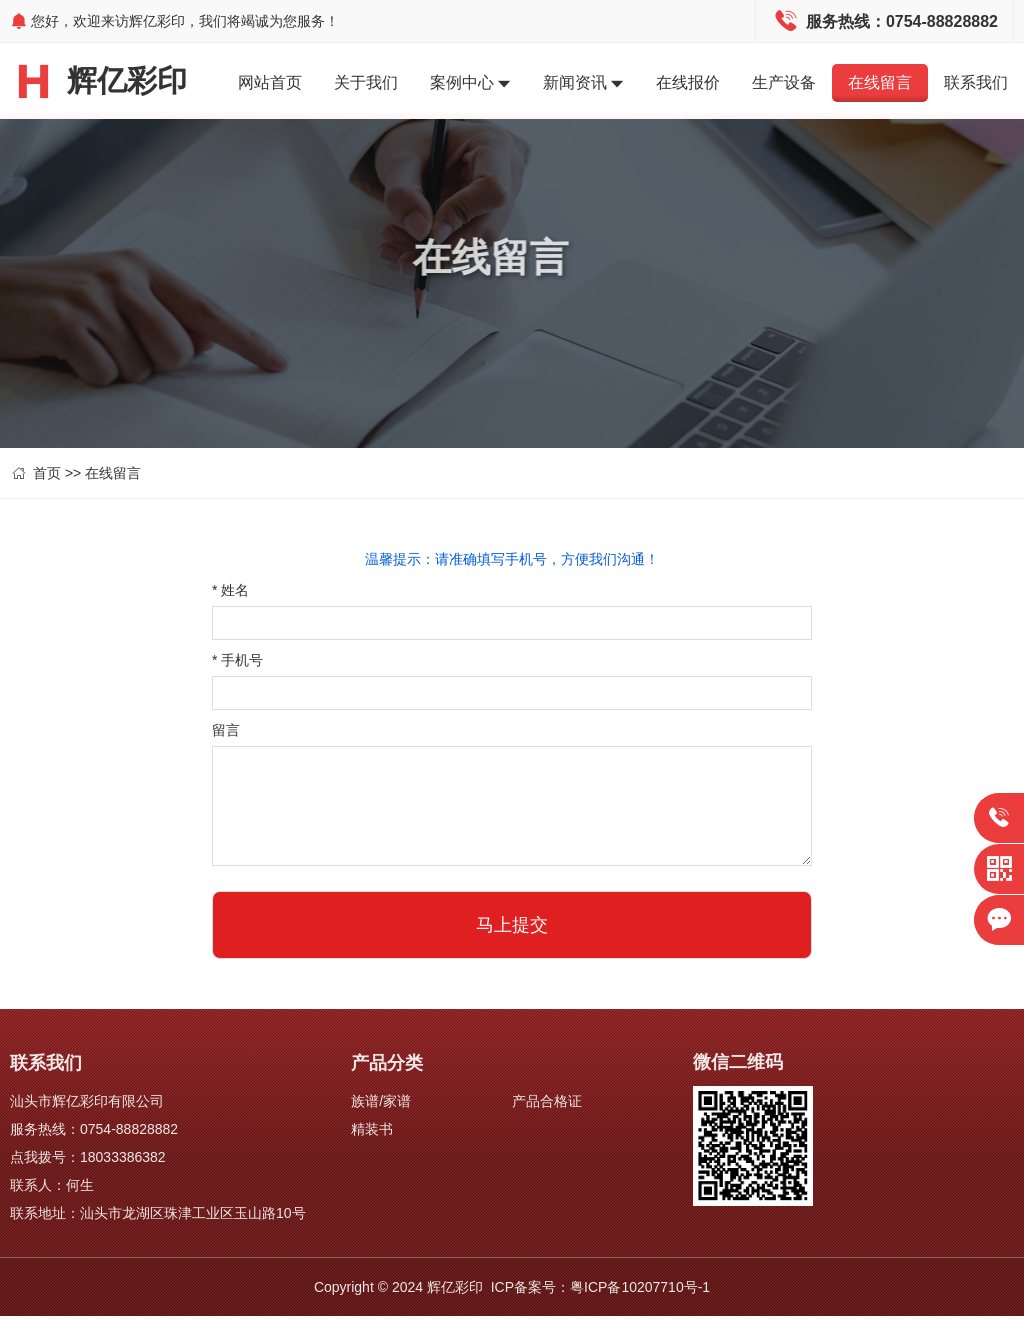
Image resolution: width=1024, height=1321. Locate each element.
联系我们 (976, 82)
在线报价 (688, 82)
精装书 (372, 1134)
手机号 (237, 665)
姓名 (230, 595)
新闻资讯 (583, 84)
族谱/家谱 (381, 1106)
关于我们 (366, 82)
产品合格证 (547, 1106)
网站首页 (270, 82)
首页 (47, 478)
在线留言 (880, 82)
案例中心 (470, 84)
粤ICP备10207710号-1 (640, 1292)
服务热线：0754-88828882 (94, 1134)
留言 (226, 735)
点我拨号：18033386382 (88, 1162)
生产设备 (784, 82)
